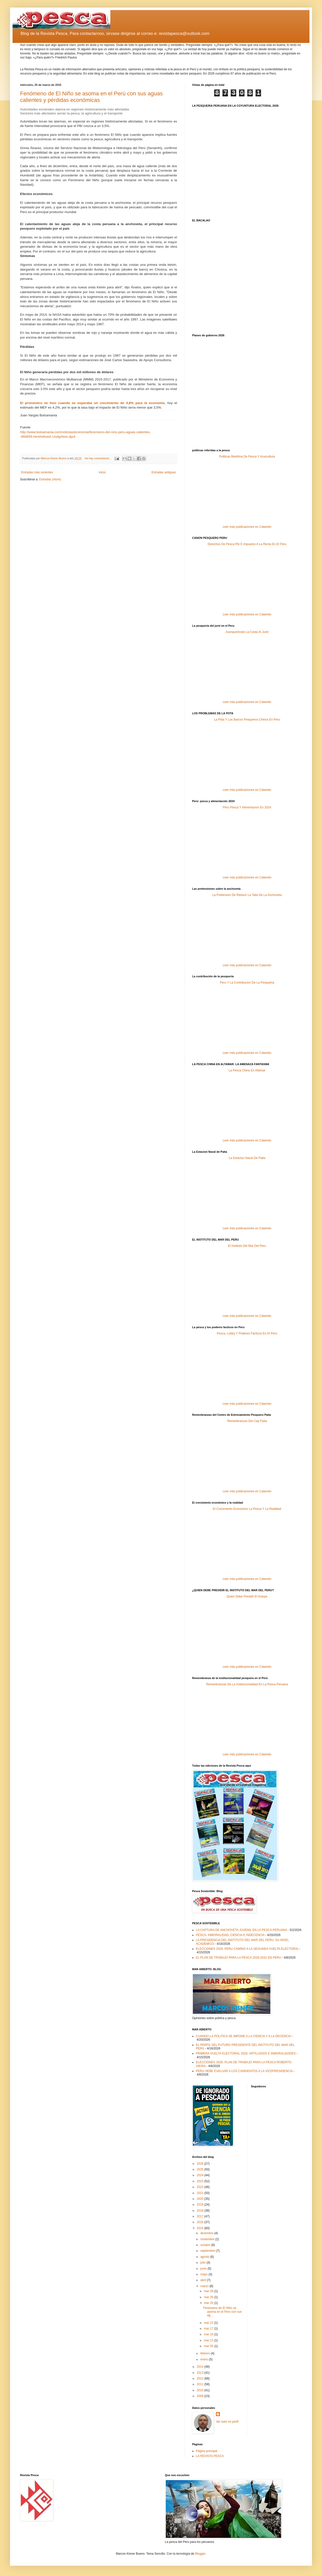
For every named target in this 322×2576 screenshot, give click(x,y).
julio (203, 2262)
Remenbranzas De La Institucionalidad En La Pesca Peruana (247, 1684)
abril (203, 2280)
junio (204, 2268)
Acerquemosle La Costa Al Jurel (247, 632)
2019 (200, 2204)
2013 (200, 2372)
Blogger (200, 2553)
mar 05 (209, 2346)
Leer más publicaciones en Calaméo (247, 527)
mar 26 (209, 2297)
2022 (200, 2187)
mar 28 (209, 2291)
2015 (200, 2228)
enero (204, 2359)
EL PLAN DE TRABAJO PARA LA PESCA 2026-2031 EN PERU (238, 1957)
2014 (200, 2366)
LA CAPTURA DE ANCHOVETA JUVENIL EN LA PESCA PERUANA (241, 1930)
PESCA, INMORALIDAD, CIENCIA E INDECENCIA (230, 1935)
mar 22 (209, 2323)
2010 (200, 2390)
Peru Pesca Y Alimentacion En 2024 (247, 807)
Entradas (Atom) (50, 479)
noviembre (207, 2239)
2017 (200, 2216)
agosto (205, 2257)
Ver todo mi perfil (227, 2421)
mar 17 (209, 2328)
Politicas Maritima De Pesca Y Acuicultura (247, 456)
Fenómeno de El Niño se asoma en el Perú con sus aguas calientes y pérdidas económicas (91, 96)
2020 (200, 2199)
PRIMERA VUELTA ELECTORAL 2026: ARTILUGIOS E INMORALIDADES (246, 2053)
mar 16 (209, 2334)
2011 (200, 2384)
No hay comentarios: (97, 458)
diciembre (207, 2233)
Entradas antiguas (163, 472)
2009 (200, 2396)
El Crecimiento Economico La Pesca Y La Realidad (247, 1509)
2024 (200, 2175)
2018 (200, 2210)
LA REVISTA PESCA (210, 2456)
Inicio (102, 472)
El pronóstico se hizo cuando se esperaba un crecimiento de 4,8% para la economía (92, 403)
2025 (200, 2169)
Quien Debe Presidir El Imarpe (247, 1596)
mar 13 (209, 2340)
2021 (200, 2193)
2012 (200, 2378)
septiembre (208, 2250)
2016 (200, 2222)
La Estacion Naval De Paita (247, 1158)
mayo (204, 2274)
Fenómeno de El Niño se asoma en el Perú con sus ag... (222, 2311)
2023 (200, 2181)
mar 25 (209, 2303)
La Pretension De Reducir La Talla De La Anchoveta (247, 895)
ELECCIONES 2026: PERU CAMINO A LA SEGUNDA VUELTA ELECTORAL (247, 1949)
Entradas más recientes (37, 472)
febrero (205, 2353)
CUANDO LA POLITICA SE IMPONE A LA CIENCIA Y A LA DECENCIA (243, 2036)
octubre (205, 2245)
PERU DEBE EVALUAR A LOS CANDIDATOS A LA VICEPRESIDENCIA (244, 2071)
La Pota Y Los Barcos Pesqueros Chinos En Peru (247, 719)
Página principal (206, 2451)
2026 (200, 2163)
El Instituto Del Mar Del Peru (247, 1246)
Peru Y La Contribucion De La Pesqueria (247, 982)
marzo (205, 2286)
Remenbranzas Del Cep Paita (247, 1421)
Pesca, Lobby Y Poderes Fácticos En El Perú (247, 1333)
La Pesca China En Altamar (247, 1070)
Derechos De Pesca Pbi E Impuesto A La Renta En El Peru (247, 544)
